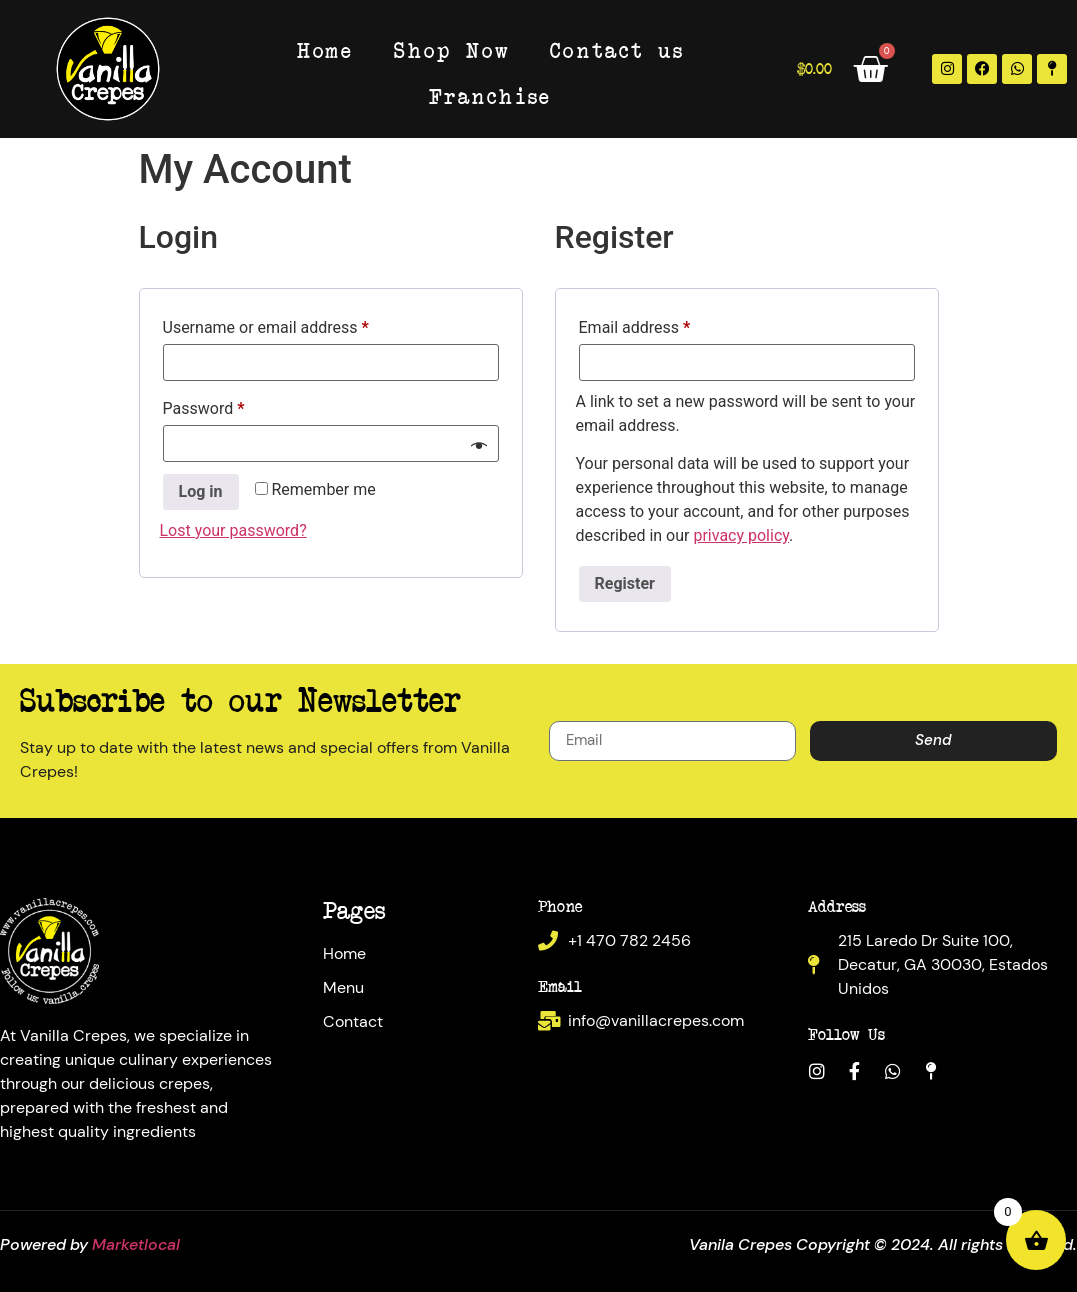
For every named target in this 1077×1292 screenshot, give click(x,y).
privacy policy (741, 535)
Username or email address (297, 324)
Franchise (490, 95)
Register (625, 583)
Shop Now (452, 49)
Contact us (617, 49)
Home (325, 49)
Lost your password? (233, 530)
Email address (666, 324)
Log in (201, 491)
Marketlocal (136, 1244)
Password (235, 405)
